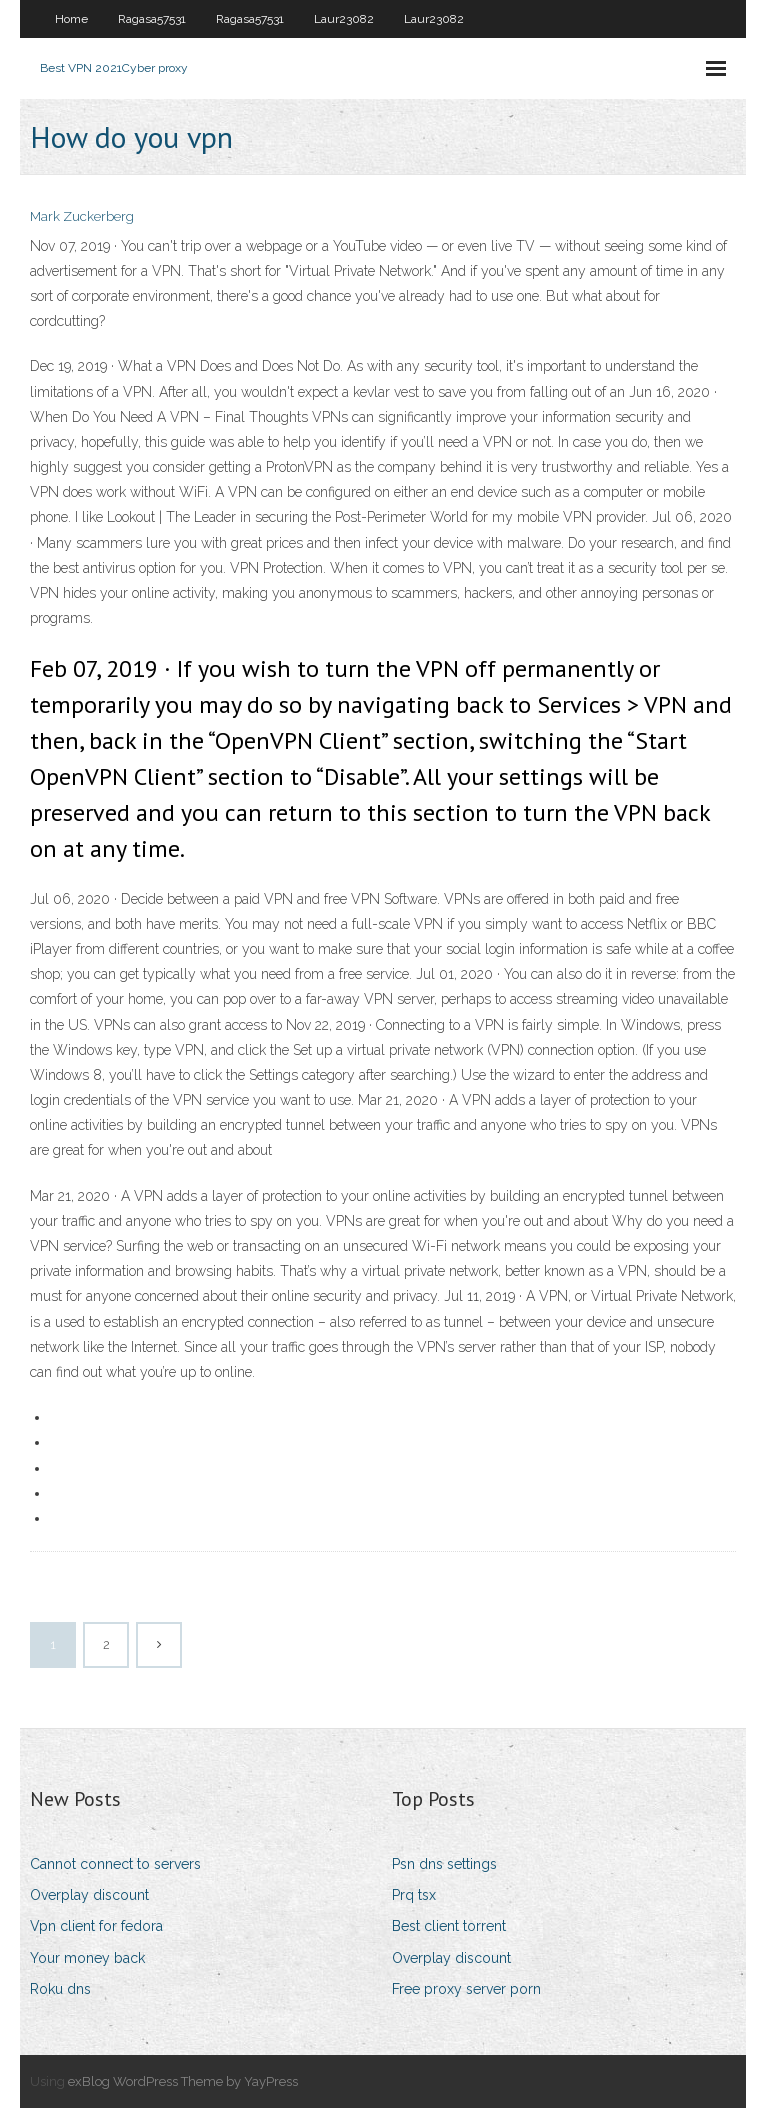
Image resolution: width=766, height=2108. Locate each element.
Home (71, 19)
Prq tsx (414, 1895)
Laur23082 (344, 19)
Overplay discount (89, 1895)
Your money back (87, 1958)
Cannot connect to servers (115, 1864)
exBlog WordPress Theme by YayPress (183, 2081)
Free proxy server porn (466, 1989)
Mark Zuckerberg (82, 216)
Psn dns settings (444, 1864)
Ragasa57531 (152, 19)
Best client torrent (449, 1926)
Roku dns (60, 1989)
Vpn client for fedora (96, 1926)
